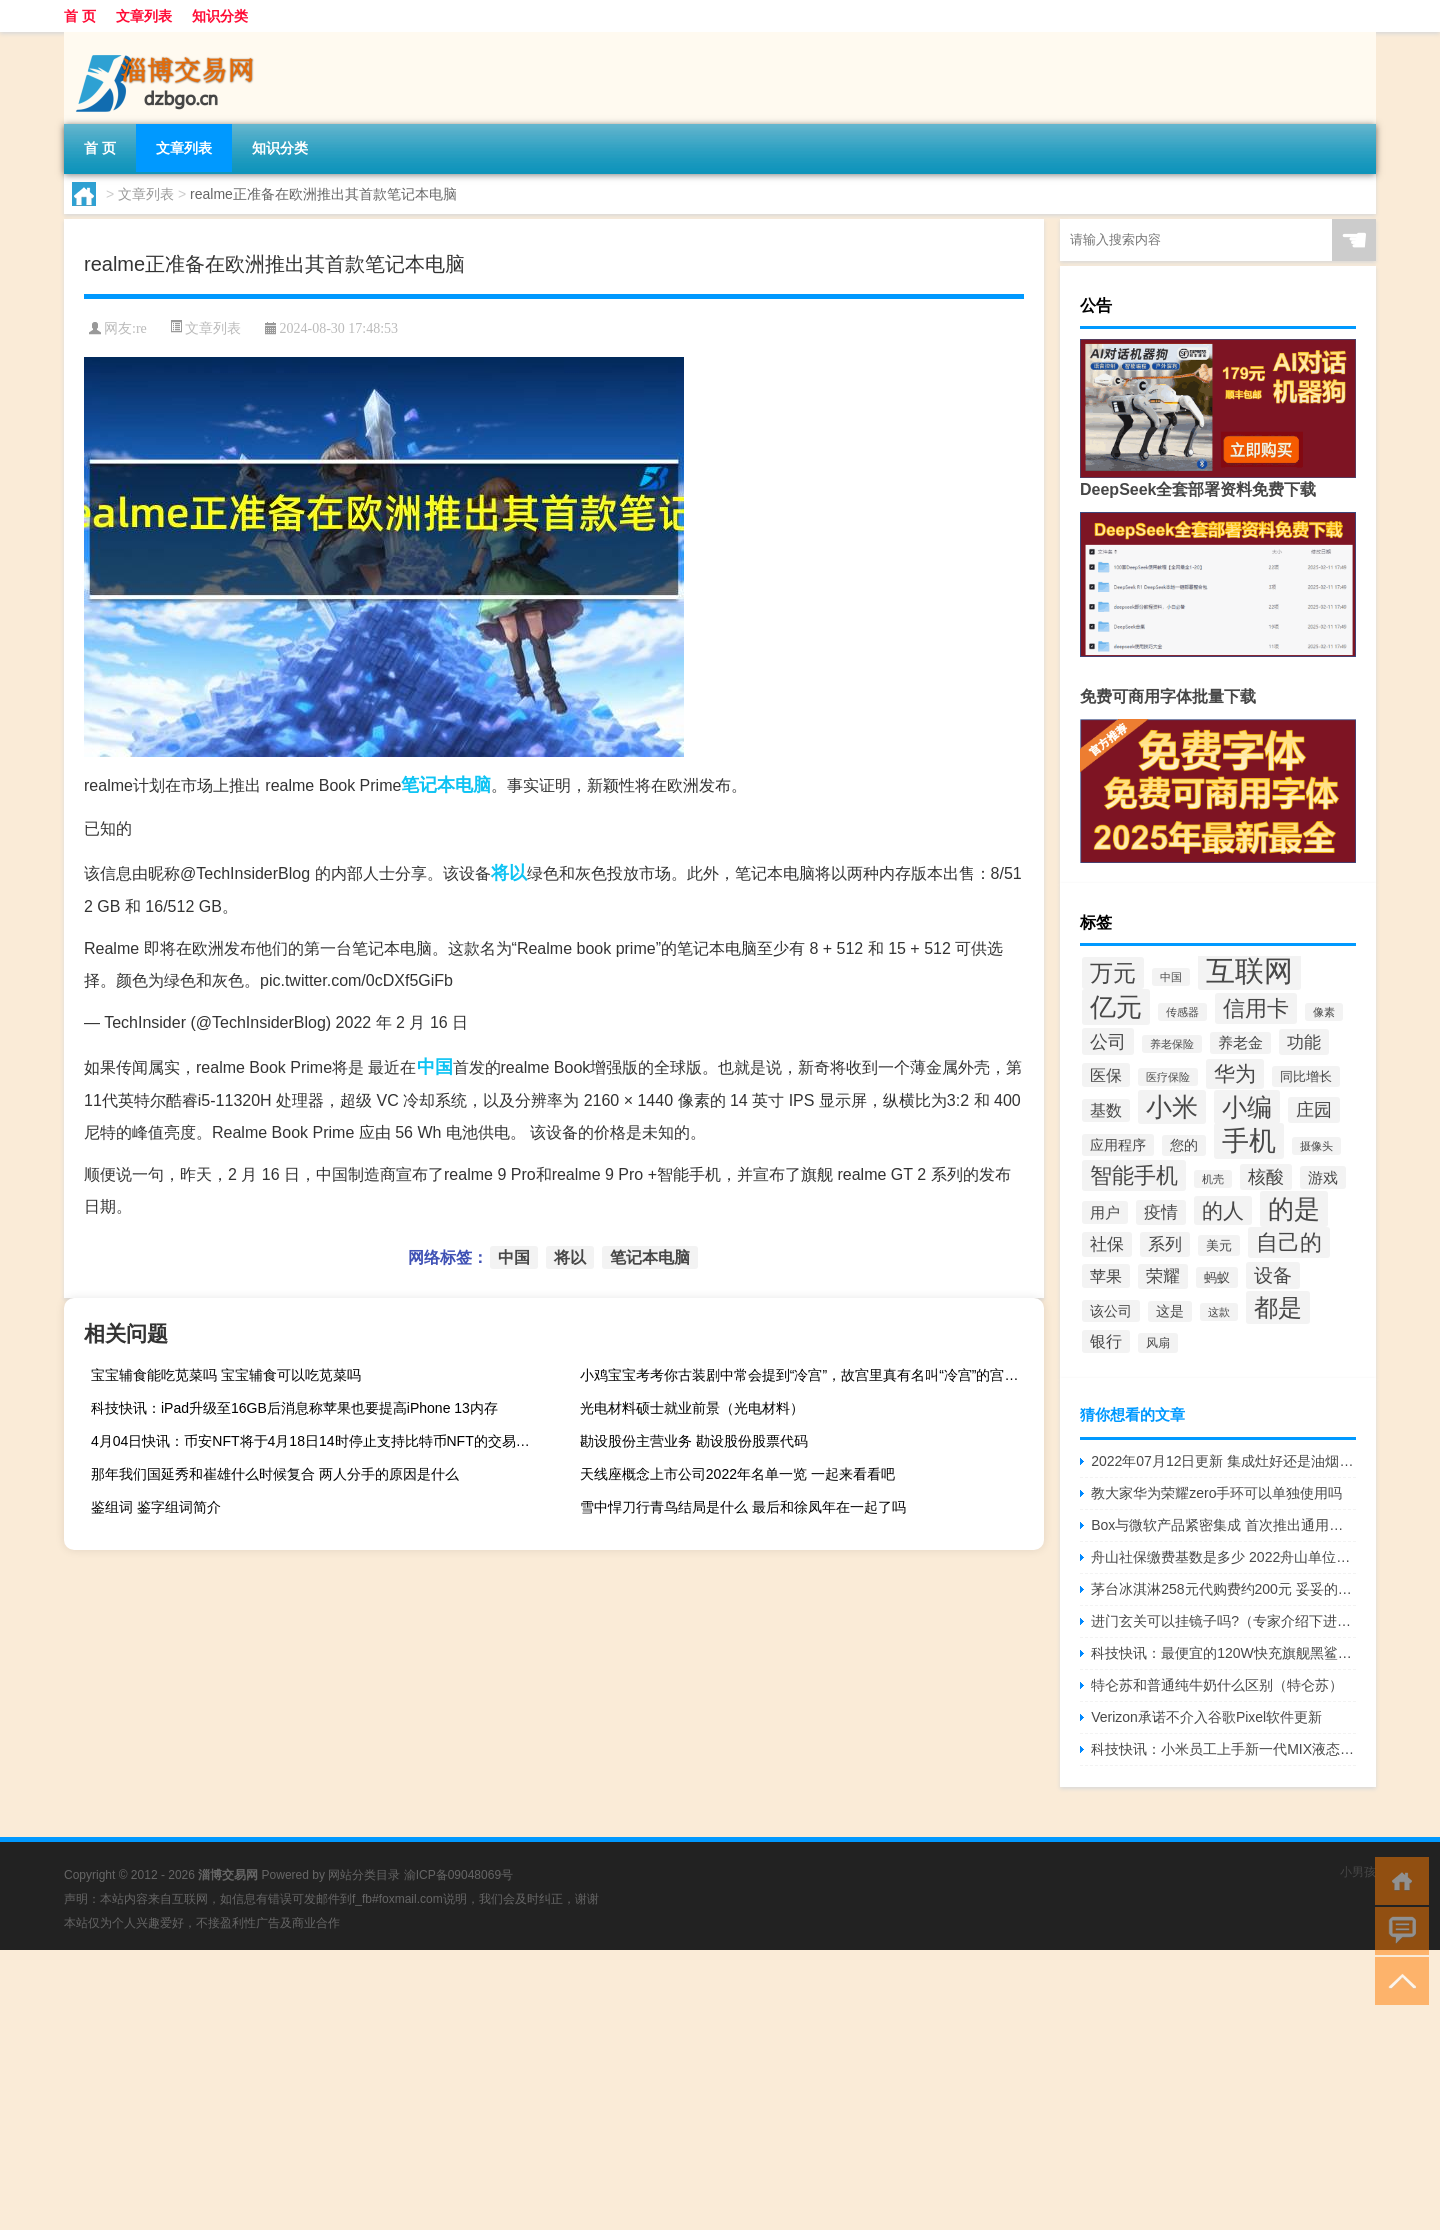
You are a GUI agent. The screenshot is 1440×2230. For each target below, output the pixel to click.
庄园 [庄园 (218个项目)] (1314, 1110)
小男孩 (1358, 1872)
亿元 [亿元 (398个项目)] (1116, 1007)
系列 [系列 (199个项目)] (1165, 1244)
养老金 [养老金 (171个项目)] (1240, 1043)
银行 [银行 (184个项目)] (1106, 1341)
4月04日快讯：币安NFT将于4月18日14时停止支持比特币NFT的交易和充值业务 (320, 1441)
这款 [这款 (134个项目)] (1219, 1312)
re (141, 328)
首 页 (80, 16)
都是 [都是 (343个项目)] (1278, 1307)
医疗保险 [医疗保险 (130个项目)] (1168, 1077)
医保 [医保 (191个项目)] (1106, 1075)
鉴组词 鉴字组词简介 (156, 1507)
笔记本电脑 (446, 785)
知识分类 (220, 16)
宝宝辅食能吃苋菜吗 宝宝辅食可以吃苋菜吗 (226, 1375)
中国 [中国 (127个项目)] (1171, 977)
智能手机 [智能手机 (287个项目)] (1134, 1175)
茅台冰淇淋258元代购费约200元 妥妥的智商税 (1223, 1589)
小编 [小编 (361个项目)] (1247, 1107)
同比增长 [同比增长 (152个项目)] (1306, 1076)
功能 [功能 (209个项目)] (1304, 1042)
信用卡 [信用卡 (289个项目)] (1256, 1008)
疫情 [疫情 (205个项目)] (1161, 1212)
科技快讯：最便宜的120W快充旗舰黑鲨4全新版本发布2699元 (1223, 1653)
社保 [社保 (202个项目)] (1107, 1244)
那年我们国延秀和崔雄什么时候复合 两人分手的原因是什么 (275, 1474)
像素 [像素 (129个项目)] (1324, 1012)
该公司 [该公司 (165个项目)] (1111, 1311)
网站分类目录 (364, 1875)
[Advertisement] (600, 2090)
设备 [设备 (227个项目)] (1273, 1275)
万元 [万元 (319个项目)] (1113, 973)
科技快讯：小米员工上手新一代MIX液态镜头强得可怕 (1223, 1749)
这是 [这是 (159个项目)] (1170, 1311)
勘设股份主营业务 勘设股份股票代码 (694, 1441)
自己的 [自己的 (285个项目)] (1289, 1242)
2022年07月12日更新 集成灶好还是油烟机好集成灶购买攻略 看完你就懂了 (1223, 1461)
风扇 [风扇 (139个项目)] (1158, 1343)
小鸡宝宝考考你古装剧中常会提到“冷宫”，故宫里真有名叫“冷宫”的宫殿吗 (806, 1375)
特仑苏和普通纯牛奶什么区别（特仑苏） (1217, 1685)
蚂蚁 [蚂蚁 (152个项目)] (1217, 1277)
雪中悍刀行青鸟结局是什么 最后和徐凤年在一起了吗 (743, 1507)
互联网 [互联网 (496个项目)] (1249, 970)
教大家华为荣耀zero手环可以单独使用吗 (1216, 1493)
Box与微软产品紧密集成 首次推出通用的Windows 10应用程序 (1223, 1525)
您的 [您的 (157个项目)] (1184, 1145)
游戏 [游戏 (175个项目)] (1323, 1177)
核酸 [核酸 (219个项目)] (1266, 1177)
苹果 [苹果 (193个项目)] (1106, 1276)
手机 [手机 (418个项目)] (1249, 1141)
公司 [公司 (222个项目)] (1108, 1041)
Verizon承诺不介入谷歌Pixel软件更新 (1206, 1717)
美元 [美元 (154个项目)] (1219, 1245)
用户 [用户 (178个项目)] (1105, 1212)
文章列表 (144, 16)
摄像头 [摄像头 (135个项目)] (1316, 1146)
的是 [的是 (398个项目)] (1294, 1209)
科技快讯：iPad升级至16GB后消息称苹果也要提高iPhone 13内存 (294, 1408)
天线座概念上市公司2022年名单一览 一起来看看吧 (737, 1474)
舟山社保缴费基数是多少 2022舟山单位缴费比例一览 (1223, 1557)
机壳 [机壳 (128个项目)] (1213, 1179)
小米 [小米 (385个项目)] (1172, 1107)
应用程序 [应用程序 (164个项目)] (1118, 1145)
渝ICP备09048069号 (458, 1875)
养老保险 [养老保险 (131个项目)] (1172, 1044)
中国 (435, 1067)
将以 (509, 873)
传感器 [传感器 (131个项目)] (1182, 1012)
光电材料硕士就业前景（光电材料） (692, 1408)
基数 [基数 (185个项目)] (1106, 1110)
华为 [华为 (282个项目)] (1235, 1074)
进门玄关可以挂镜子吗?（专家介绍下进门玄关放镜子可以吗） (1223, 1621)
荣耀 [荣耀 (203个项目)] (1163, 1276)
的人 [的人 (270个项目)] (1223, 1210)
